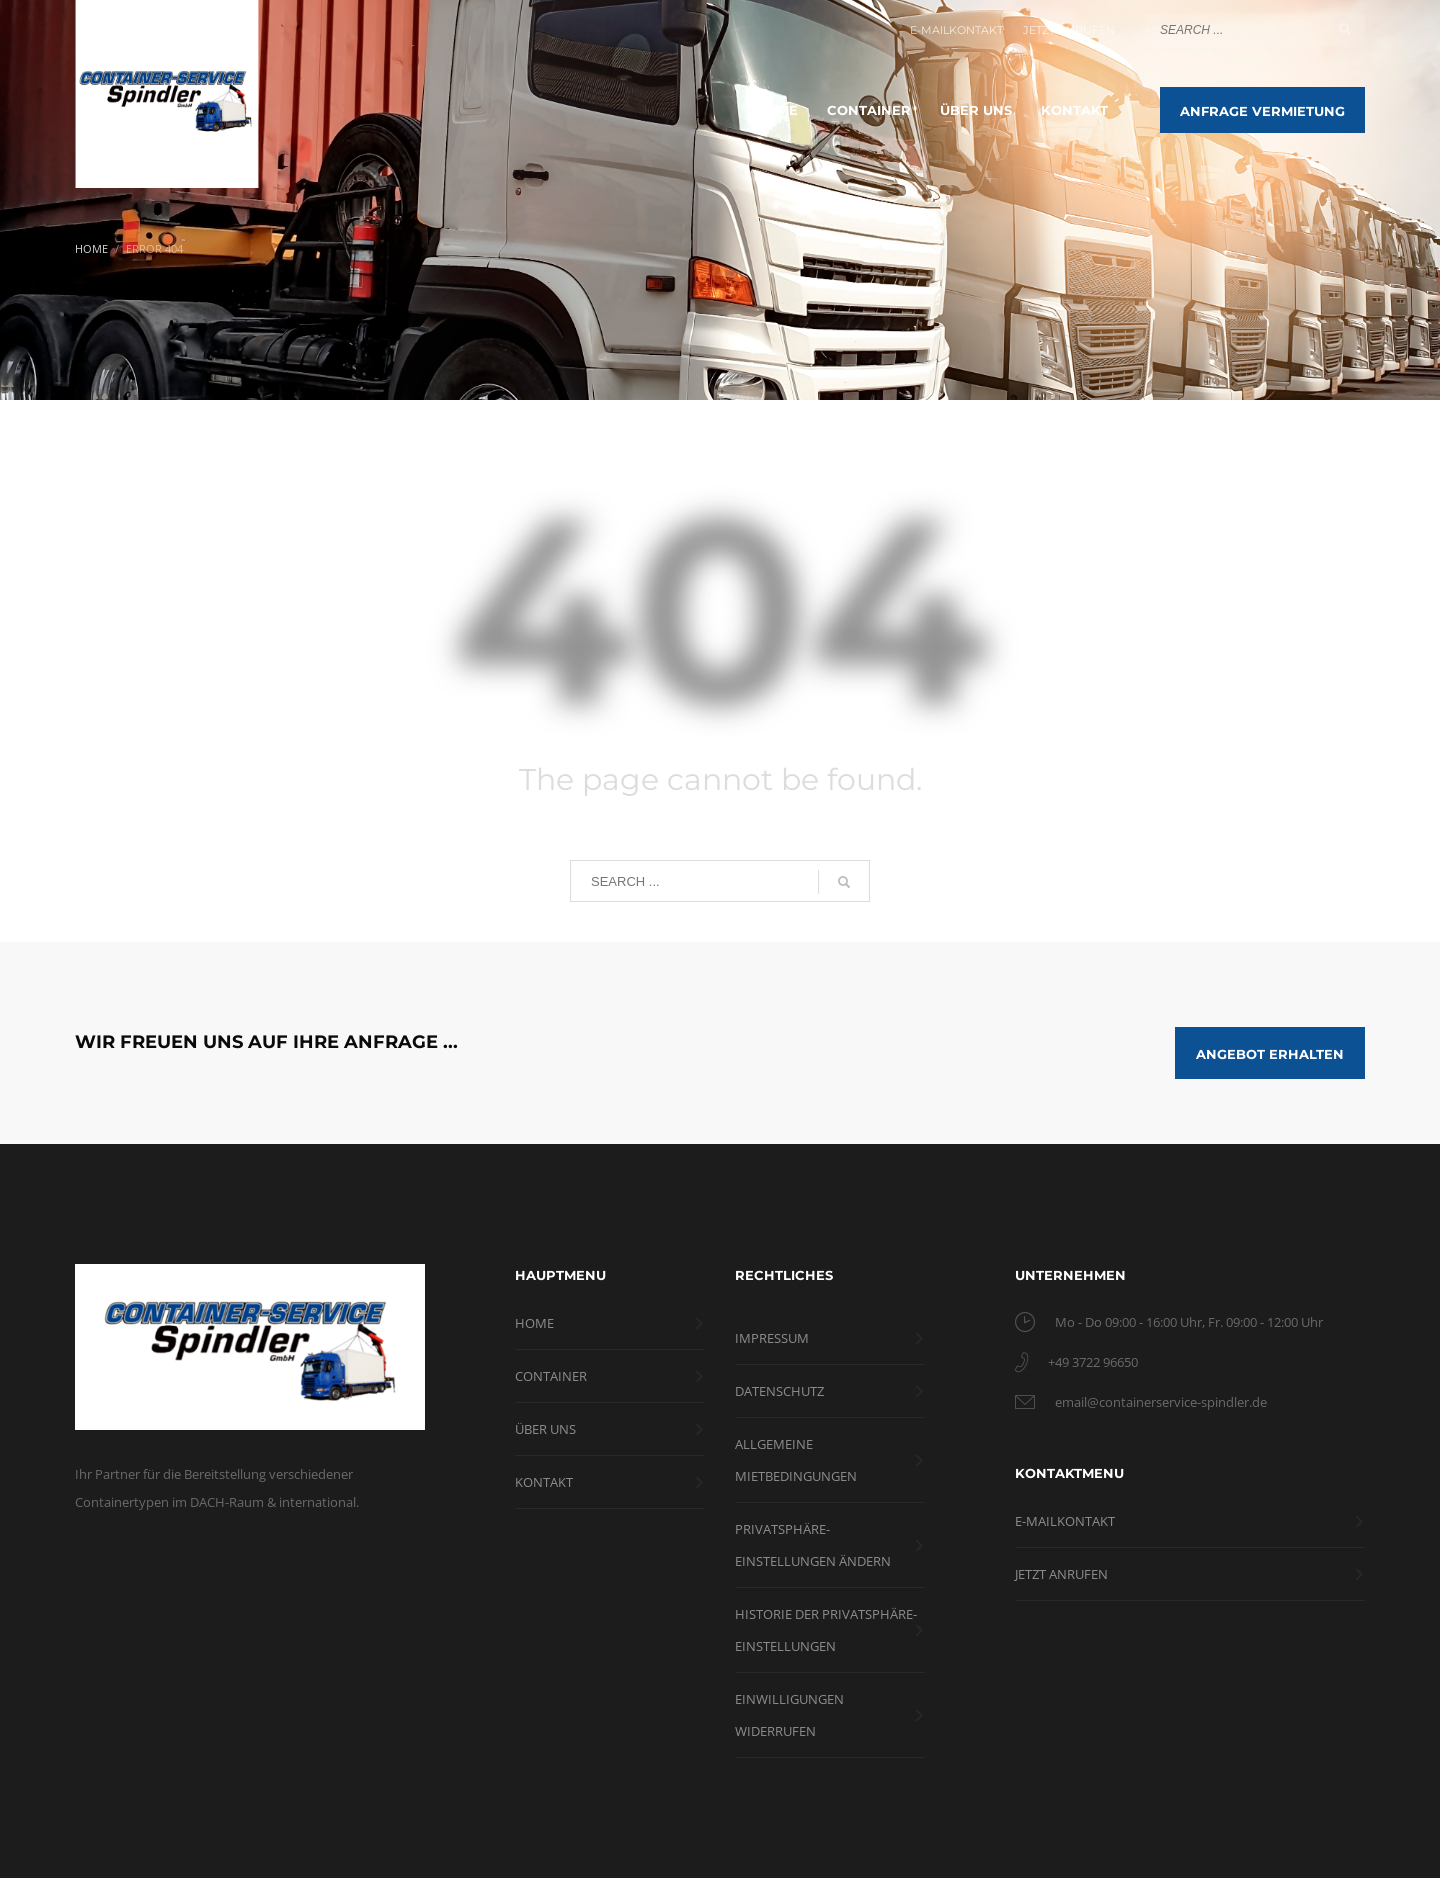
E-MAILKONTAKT (956, 30)
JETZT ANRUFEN (1069, 30)
